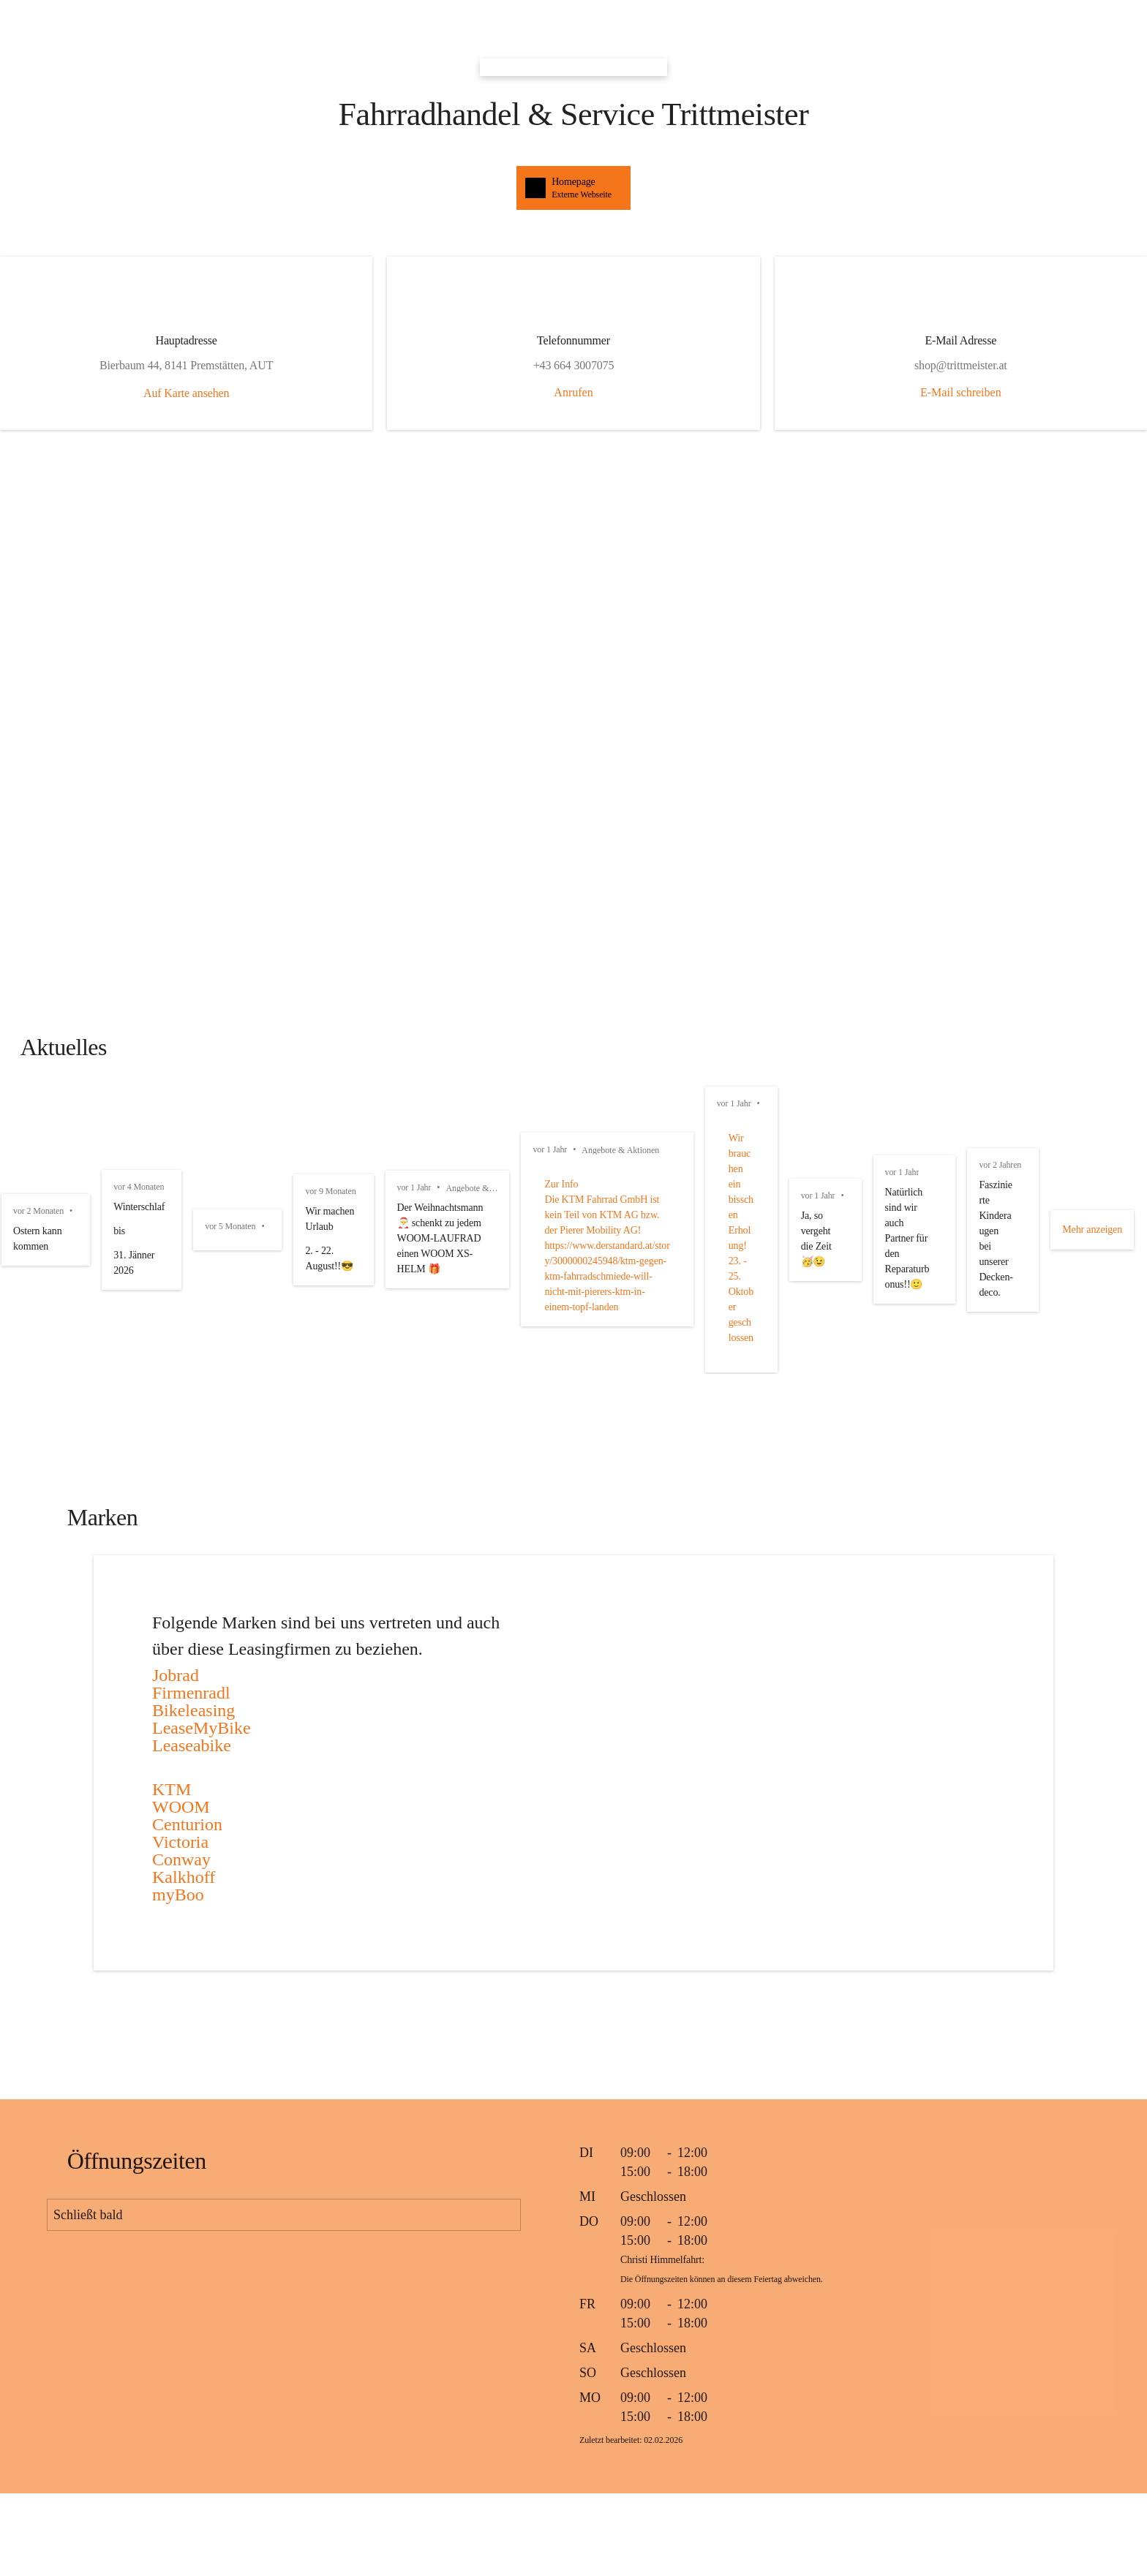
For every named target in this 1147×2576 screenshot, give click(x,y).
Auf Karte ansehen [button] (337, 410)
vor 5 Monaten (1018, 1122)
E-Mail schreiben (809, 392)
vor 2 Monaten (38, 1122)
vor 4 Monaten (690, 1122)
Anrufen (573, 392)
